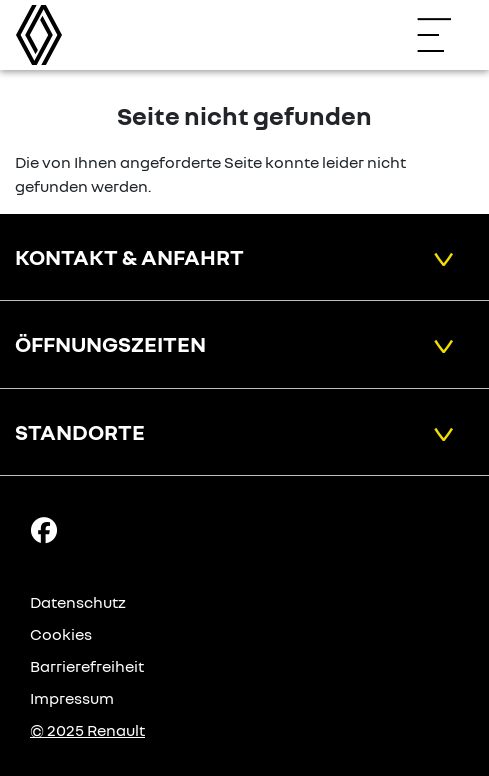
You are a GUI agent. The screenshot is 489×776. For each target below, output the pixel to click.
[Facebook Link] (44, 529)
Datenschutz (78, 602)
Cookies (61, 634)
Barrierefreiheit (87, 666)
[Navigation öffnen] (444, 35)
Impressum (72, 698)
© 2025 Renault (87, 730)
